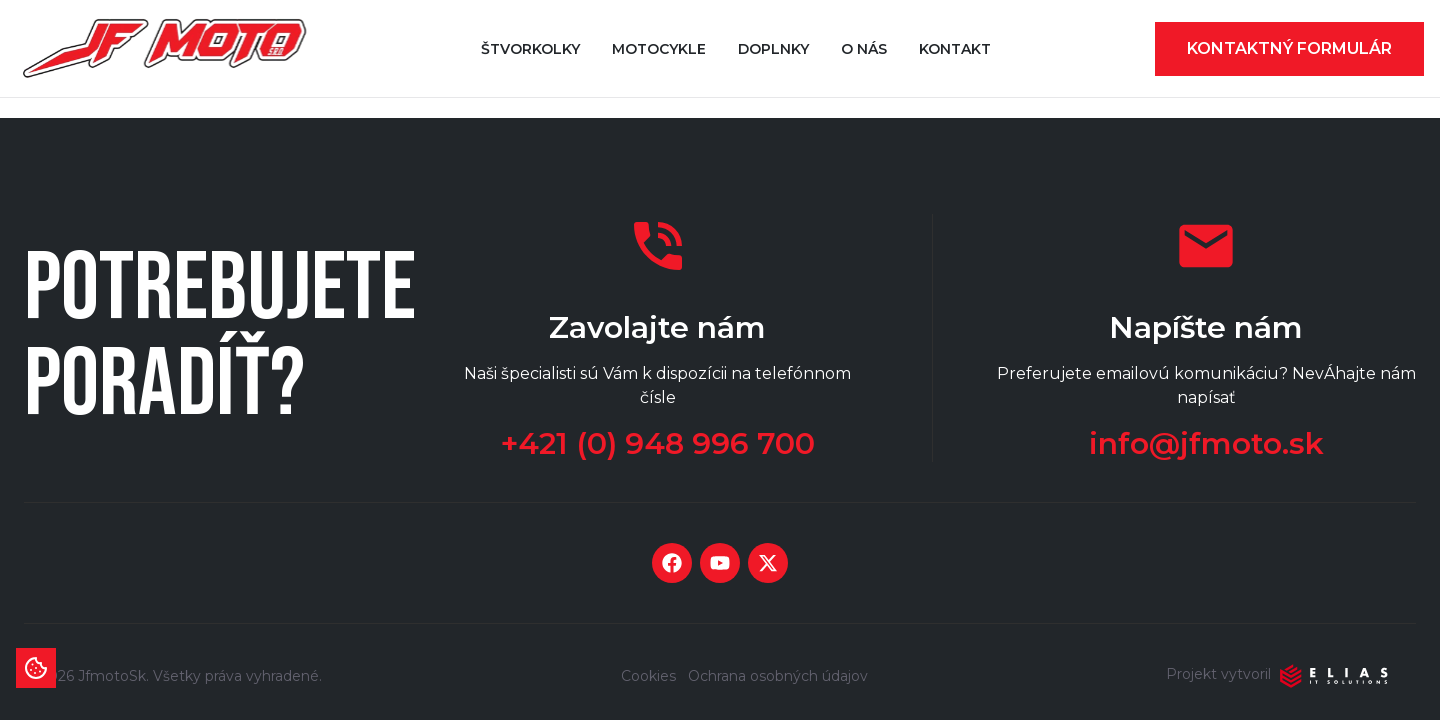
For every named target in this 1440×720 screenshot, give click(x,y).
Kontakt (955, 49)
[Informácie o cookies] (36, 668)
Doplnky (773, 49)
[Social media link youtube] (720, 563)
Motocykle (659, 49)
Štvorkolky (530, 49)
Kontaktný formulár (1289, 48)
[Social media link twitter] (768, 563)
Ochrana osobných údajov (778, 676)
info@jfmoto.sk (1206, 444)
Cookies (648, 676)
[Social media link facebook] (672, 563)
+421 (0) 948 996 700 (658, 444)
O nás (864, 49)
